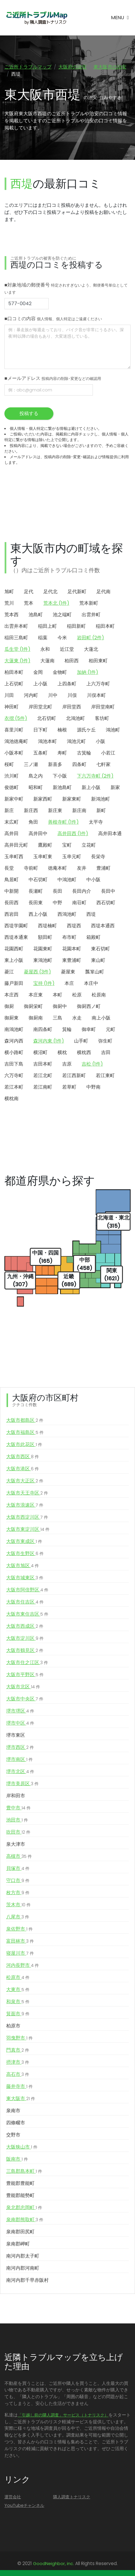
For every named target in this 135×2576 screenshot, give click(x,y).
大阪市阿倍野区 (27, 1589)
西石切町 (105, 902)
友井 (81, 868)
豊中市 (18, 1807)
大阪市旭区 (22, 1565)
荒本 (28, 603)
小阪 (100, 741)
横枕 (62, 1052)
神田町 (11, 706)
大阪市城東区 (24, 1577)
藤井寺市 (19, 2086)
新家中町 (13, 799)
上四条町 (66, 683)
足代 (28, 591)
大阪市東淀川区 (28, 1529)
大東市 (17, 1989)
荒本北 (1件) (56, 603)
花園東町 (42, 948)
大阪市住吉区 (25, 1602)
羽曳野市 (19, 2038)
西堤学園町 (16, 925)
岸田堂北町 (40, 706)
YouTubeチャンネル (24, 2505)
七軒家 (103, 764)
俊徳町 (11, 787)
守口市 (17, 1880)
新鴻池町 (100, 799)
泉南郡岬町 (18, 2243)
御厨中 (60, 1006)
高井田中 (38, 833)
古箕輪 (84, 752)
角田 (33, 822)
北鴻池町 (75, 718)
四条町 (79, 764)
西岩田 (11, 914)
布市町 (69, 937)
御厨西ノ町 (89, 1006)
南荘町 (79, 902)
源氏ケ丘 (86, 729)
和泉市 (17, 2001)
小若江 (108, 752)
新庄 (9, 810)
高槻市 (19, 1856)
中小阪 (93, 879)
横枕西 (84, 1052)
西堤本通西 (103, 925)
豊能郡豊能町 (20, 2183)
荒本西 (11, 614)
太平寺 (96, 822)
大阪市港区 (22, 1468)
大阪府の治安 (72, 67)
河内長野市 (22, 1965)
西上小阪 (38, 914)
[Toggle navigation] (120, 17)
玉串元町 (71, 856)
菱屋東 (68, 971)
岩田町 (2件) (90, 637)
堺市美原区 (22, 1783)
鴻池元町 (76, 741)
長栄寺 (98, 856)
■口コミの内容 (53, 318)
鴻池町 (113, 729)
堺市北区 (20, 1771)
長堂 (9, 868)
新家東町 (71, 799)
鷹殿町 (45, 845)
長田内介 (81, 891)
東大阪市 (20, 2098)
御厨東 (11, 1017)
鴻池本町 (47, 741)
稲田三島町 (16, 637)
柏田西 (72, 660)
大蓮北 (91, 649)
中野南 (93, 1087)
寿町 (62, 752)
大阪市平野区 (25, 1674)
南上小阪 (101, 1017)
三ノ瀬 (31, 764)
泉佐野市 (19, 1929)
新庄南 (79, 810)
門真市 (17, 2050)
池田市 (17, 1820)
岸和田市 (15, 1795)
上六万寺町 (98, 683)
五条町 (40, 752)
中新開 (11, 891)
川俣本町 (96, 695)
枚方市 (17, 1892)
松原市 (17, 1977)
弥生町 (105, 1040)
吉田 (106, 1052)
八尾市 (17, 1916)
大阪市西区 (22, 1456)
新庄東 (55, 810)
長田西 (11, 902)
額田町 (45, 937)
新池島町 (62, 787)
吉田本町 (42, 1064)
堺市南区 (19, 1759)
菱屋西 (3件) (37, 971)
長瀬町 (36, 891)
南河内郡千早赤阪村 (27, 2280)
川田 (9, 695)
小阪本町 (13, 752)
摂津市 (17, 2062)
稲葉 (42, 637)
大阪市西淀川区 (27, 1517)
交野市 (13, 2134)
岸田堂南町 (103, 706)
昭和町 (36, 787)
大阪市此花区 (24, 1444)
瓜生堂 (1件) (17, 649)
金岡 (38, 672)
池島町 (36, 614)
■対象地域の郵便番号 (66, 288)
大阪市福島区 (25, 1432)
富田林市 (20, 1941)
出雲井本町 (16, 626)
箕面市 (17, 2013)
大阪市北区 (23, 1686)
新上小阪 (91, 787)
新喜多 (55, 764)
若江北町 (42, 1075)
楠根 (62, 729)
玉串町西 (13, 856)
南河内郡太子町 (22, 2256)
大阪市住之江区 (27, 1662)
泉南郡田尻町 (20, 2231)
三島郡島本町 (24, 2171)
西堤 (91, 914)
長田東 (36, 902)
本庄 (69, 983)
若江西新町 (74, 1075)
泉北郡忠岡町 (24, 2207)
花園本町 (71, 948)
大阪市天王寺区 (27, 1493)
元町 (110, 1029)
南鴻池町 (13, 1029)
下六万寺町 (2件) (95, 776)
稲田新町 (76, 626)
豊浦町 (103, 868)
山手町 (81, 1040)
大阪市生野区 (25, 1553)
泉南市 (13, 2110)
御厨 (9, 1006)
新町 (101, 810)
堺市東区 (15, 1735)
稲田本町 (105, 626)
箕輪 (67, 1029)
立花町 (89, 845)
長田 (57, 891)
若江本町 (13, 1087)
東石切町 (100, 948)
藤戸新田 (13, 983)
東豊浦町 (71, 960)
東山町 (98, 960)
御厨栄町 (33, 1006)
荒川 (9, 603)
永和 (45, 649)
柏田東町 (98, 660)
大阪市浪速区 (24, 1505)
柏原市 (13, 2025)
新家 (115, 787)
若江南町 (42, 1087)
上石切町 (13, 683)
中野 (57, 902)
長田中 (108, 891)
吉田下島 (13, 1064)
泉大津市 (15, 1844)
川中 (52, 695)
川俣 (72, 695)
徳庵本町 (57, 868)
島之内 (36, 776)
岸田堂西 (71, 706)
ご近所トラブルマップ (28, 67)
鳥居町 (11, 879)
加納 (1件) (87, 672)
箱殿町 (93, 937)
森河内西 (13, 1040)
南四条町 (42, 1029)
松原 (77, 994)
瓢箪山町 (94, 971)
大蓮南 (47, 660)
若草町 (69, 1087)
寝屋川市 (20, 1953)
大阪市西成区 (24, 1626)
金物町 (60, 672)
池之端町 (62, 614)
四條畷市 (15, 2122)
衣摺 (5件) (15, 718)
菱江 (9, 971)
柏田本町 (13, 672)
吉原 (67, 1064)
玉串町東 (42, 856)
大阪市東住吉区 (27, 1614)
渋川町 (11, 776)
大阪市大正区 (24, 1480)
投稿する (28, 413)
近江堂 (67, 649)
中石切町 (38, 879)
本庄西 (11, 994)
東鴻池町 (42, 960)
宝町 (67, 845)
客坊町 (102, 718)
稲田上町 (47, 626)
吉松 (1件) (92, 1064)
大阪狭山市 (21, 2147)
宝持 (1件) (44, 983)
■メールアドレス (52, 378)
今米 (62, 637)
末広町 (11, 822)
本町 (57, 994)
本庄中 (91, 983)
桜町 (9, 764)
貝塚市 (17, 1868)
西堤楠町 (47, 925)
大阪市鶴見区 (24, 1650)
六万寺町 (13, 1075)
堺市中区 (20, 1723)
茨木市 (18, 1904)
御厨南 (36, 1017)
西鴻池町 (66, 914)
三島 (57, 1017)
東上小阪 (13, 960)
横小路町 (13, 1052)
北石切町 (46, 718)
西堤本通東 (16, 937)
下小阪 (60, 776)
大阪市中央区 (24, 1698)
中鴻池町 (66, 879)
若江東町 (105, 1075)
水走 (77, 1017)
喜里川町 (13, 729)
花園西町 (13, 948)
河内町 (31, 695)
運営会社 (12, 2497)
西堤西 (74, 925)
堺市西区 (20, 1747)
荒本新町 (88, 603)
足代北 (50, 591)
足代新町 (77, 591)
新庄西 (31, 810)
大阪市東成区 (24, 1541)
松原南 (99, 994)
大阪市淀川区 (25, 1638)
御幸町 (89, 1029)
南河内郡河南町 (22, 2268)
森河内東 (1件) (48, 1040)
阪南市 (17, 2159)
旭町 (9, 591)
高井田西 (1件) (72, 833)
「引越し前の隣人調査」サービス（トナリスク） (63, 2415)
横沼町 (40, 1052)
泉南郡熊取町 (24, 2219)
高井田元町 (16, 845)
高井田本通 (110, 833)
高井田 (11, 833)
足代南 (103, 591)
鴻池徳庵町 (16, 741)
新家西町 (42, 799)
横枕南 (11, 1098)
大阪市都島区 (24, 1420)
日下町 (40, 729)
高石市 (17, 2074)
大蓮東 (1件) (17, 660)
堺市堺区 (20, 1711)
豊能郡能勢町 (20, 2195)
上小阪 (40, 683)
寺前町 (31, 868)
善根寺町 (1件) (63, 822)
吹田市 (18, 1832)
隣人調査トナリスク (71, 2497)
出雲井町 (91, 614)
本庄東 (36, 994)
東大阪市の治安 (109, 67)
